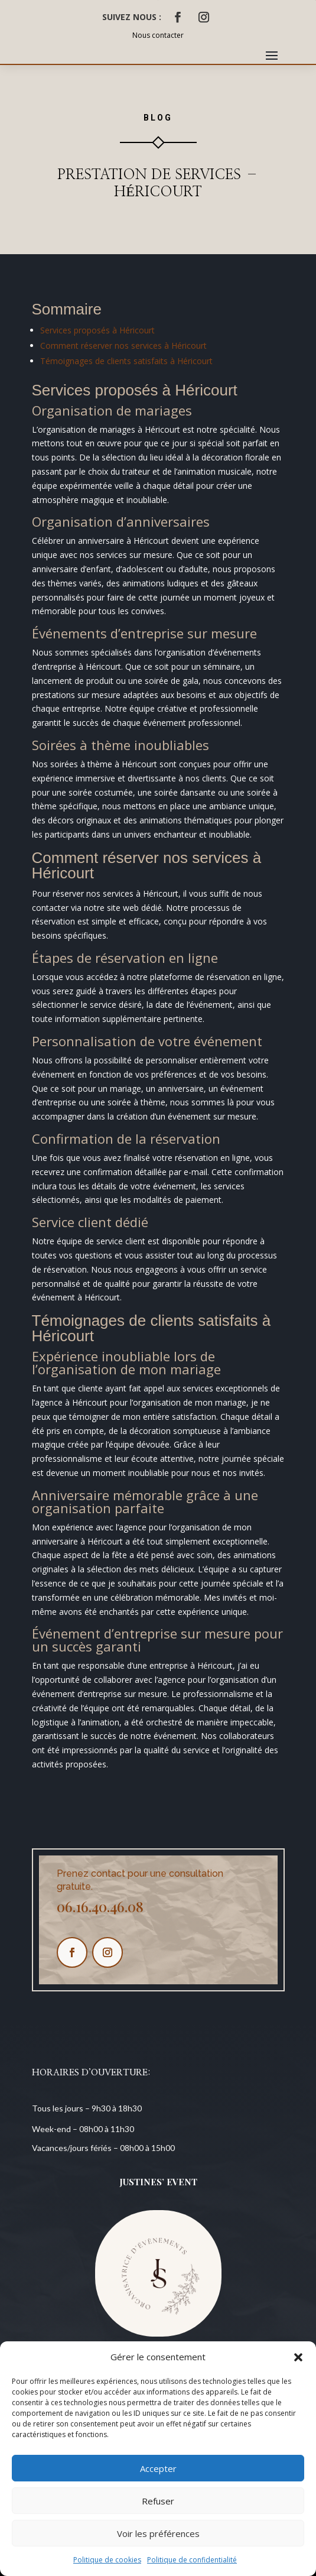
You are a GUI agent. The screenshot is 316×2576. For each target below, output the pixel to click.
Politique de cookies (107, 2560)
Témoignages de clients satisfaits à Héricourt (126, 360)
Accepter (158, 2468)
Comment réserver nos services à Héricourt (123, 345)
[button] (298, 2357)
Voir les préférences (158, 2533)
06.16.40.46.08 (100, 1906)
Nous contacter (158, 35)
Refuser (158, 2501)
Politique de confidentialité (192, 2560)
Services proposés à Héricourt (97, 330)
